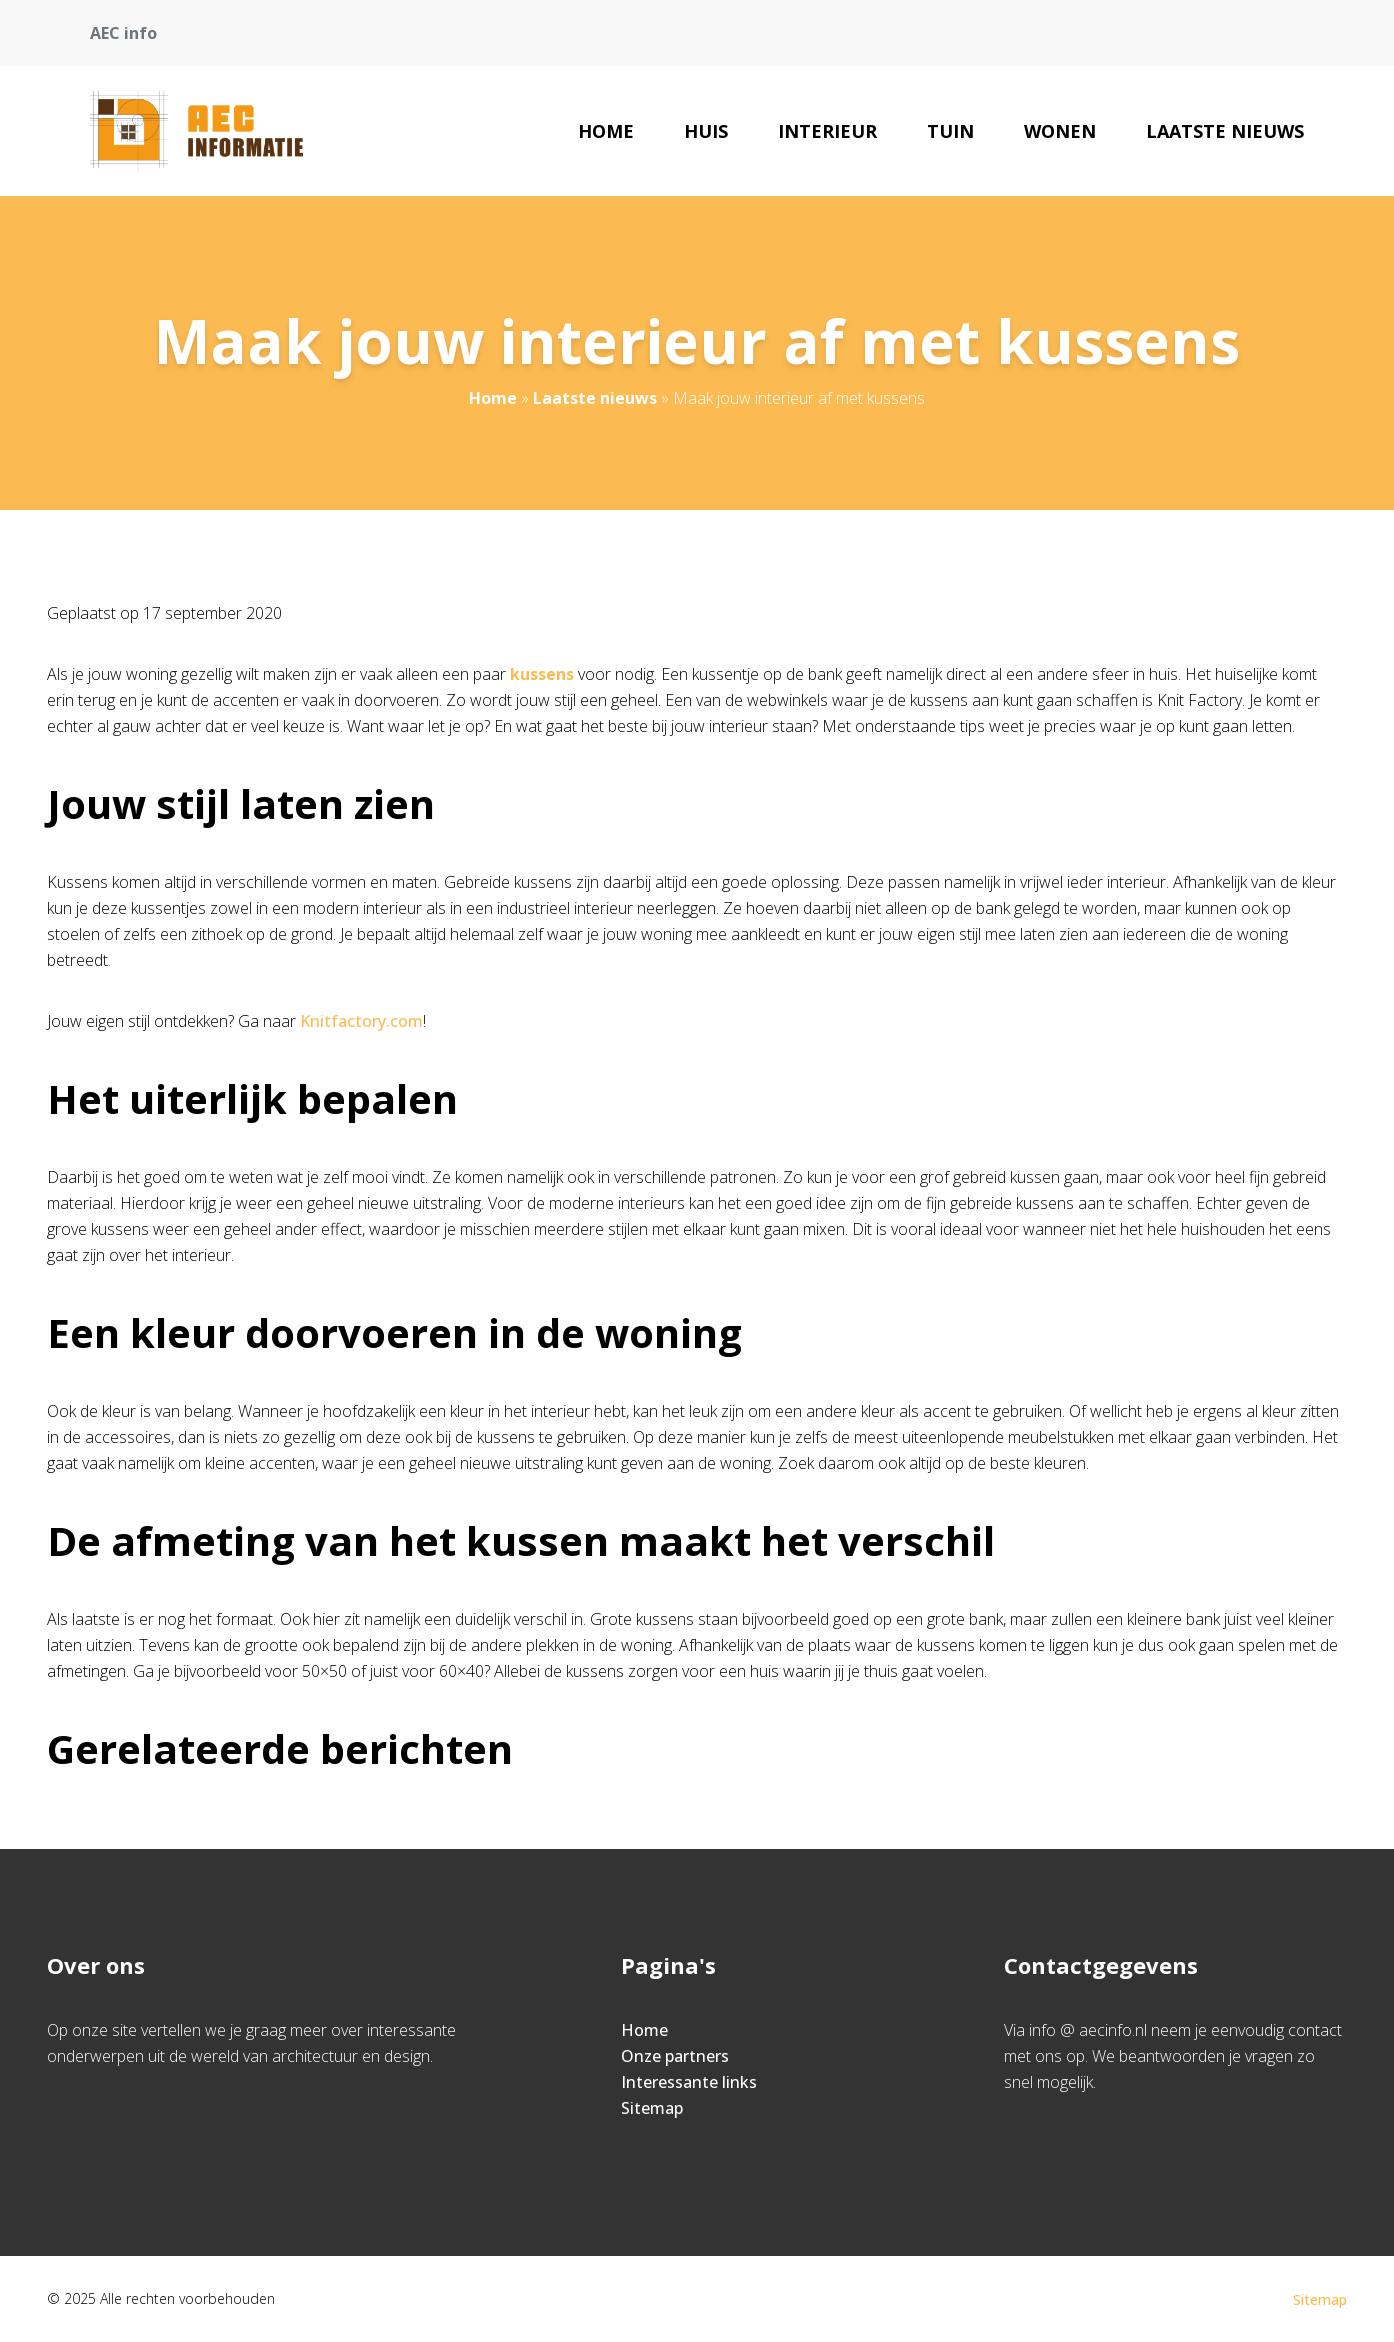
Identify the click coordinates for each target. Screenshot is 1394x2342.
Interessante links (689, 2082)
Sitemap (652, 2108)
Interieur (827, 131)
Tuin (950, 131)
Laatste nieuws (1225, 131)
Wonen (1060, 131)
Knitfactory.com (361, 1021)
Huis (706, 131)
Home (606, 131)
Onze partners (675, 2056)
